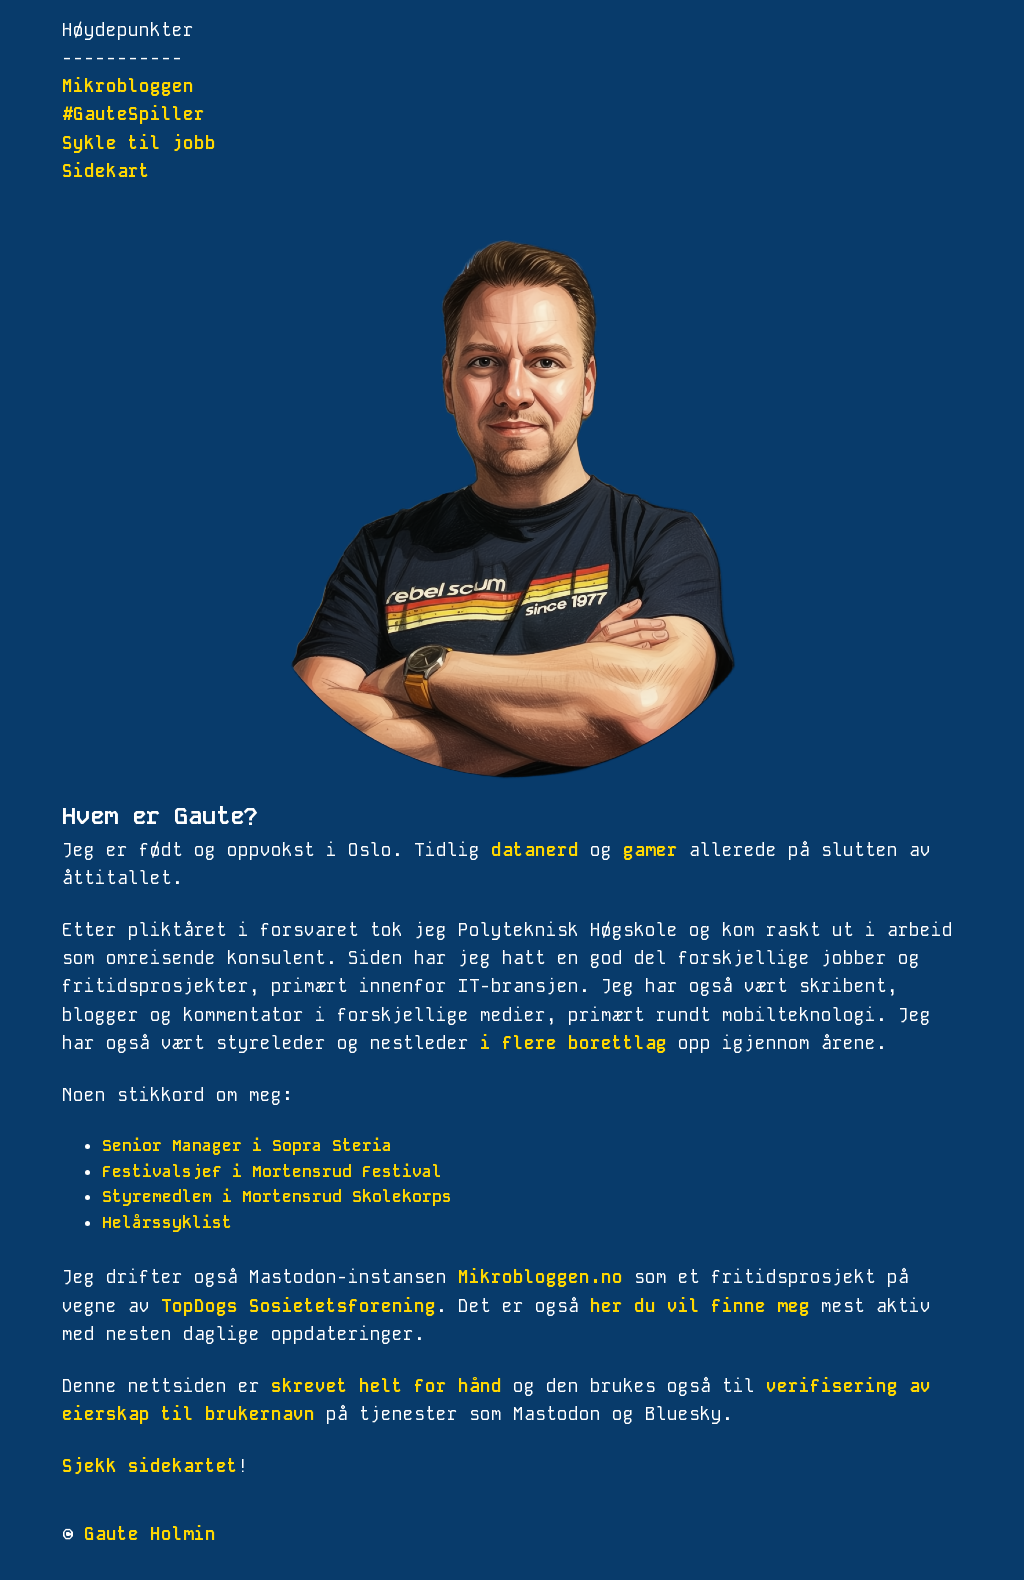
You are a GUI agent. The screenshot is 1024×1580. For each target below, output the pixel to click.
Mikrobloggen (128, 86)
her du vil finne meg (700, 1306)
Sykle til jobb (139, 143)
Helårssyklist (167, 1222)
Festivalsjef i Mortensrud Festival (272, 1171)
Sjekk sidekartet (150, 1466)
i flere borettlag (573, 1043)
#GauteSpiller (133, 114)
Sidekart (106, 171)
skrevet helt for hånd (386, 1386)
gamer (650, 850)
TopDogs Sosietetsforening (298, 1306)
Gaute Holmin (150, 1534)
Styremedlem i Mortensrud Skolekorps (277, 1196)
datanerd (535, 850)
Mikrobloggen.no (540, 1277)
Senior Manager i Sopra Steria (247, 1145)
